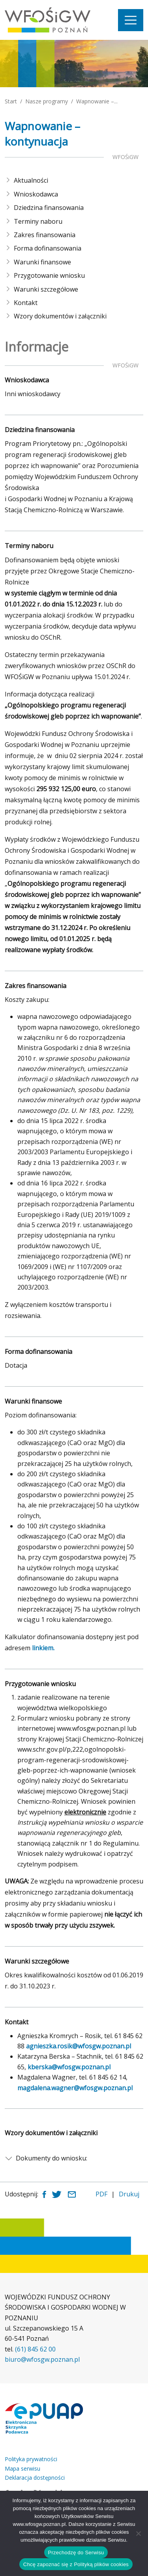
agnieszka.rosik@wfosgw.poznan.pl (78, 2046)
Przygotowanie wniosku (49, 275)
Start (11, 101)
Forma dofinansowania (47, 248)
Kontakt (25, 302)
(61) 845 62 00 (35, 2349)
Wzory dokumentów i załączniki (60, 316)
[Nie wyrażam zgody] (138, 2533)
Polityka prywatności (31, 2459)
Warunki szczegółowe (46, 289)
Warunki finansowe (42, 262)
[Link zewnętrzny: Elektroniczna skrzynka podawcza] (44, 2418)
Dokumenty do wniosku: (51, 2158)
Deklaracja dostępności (35, 2477)
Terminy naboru (38, 221)
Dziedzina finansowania (49, 207)
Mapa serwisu (22, 2468)
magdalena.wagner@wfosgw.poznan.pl (75, 2088)
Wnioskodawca (36, 194)
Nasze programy (46, 101)
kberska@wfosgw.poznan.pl (69, 2067)
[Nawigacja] (130, 20)
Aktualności (31, 180)
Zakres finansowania (44, 234)
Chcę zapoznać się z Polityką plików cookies (76, 2564)
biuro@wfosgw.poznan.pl (42, 2359)
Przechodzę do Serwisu (76, 2552)
